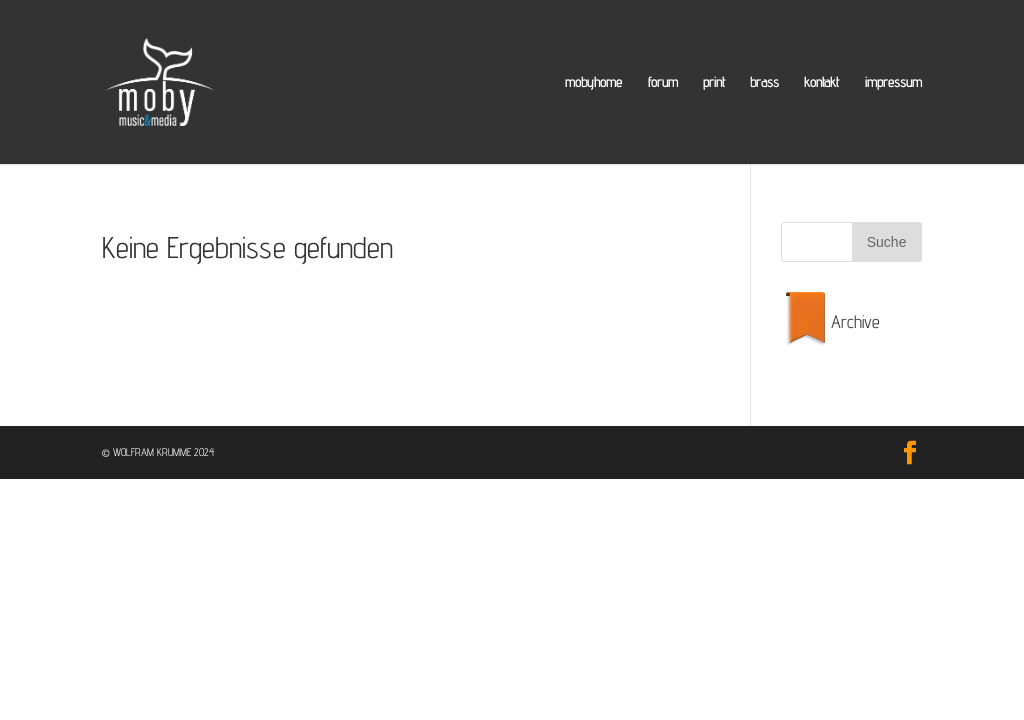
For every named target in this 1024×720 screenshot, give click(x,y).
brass (764, 82)
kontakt (821, 82)
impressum (893, 82)
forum (663, 82)
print (714, 82)
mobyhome (593, 82)
